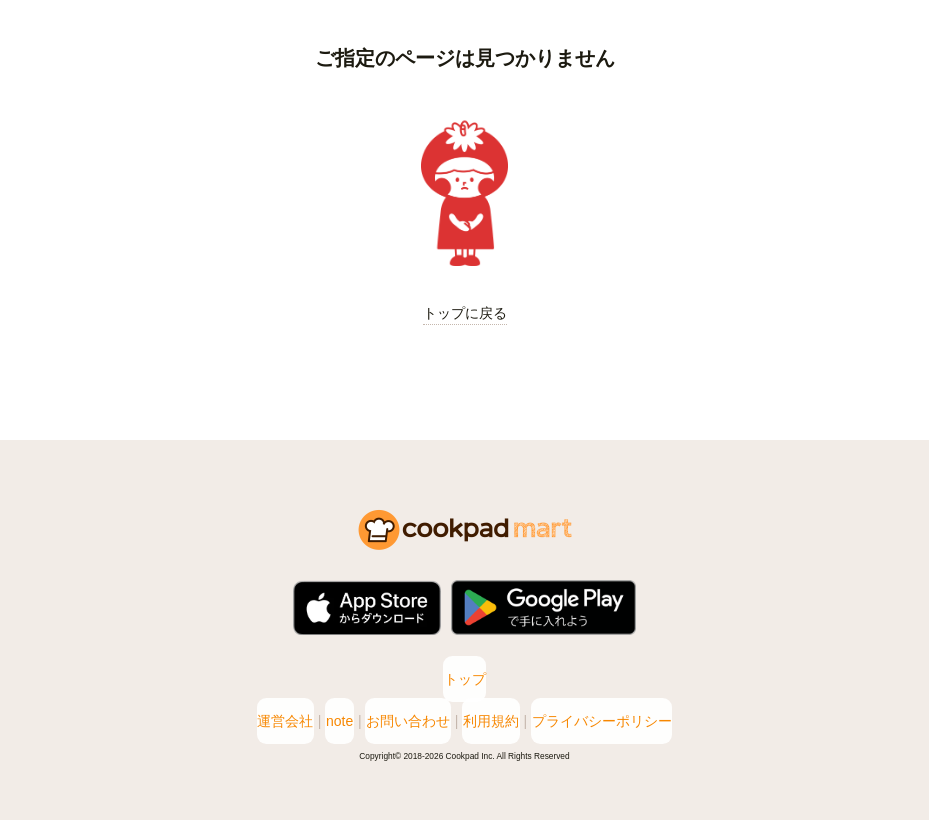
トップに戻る (465, 313)
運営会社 (248, 721)
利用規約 (510, 721)
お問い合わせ (408, 721)
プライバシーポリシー (639, 721)
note (320, 721)
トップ (465, 679)
